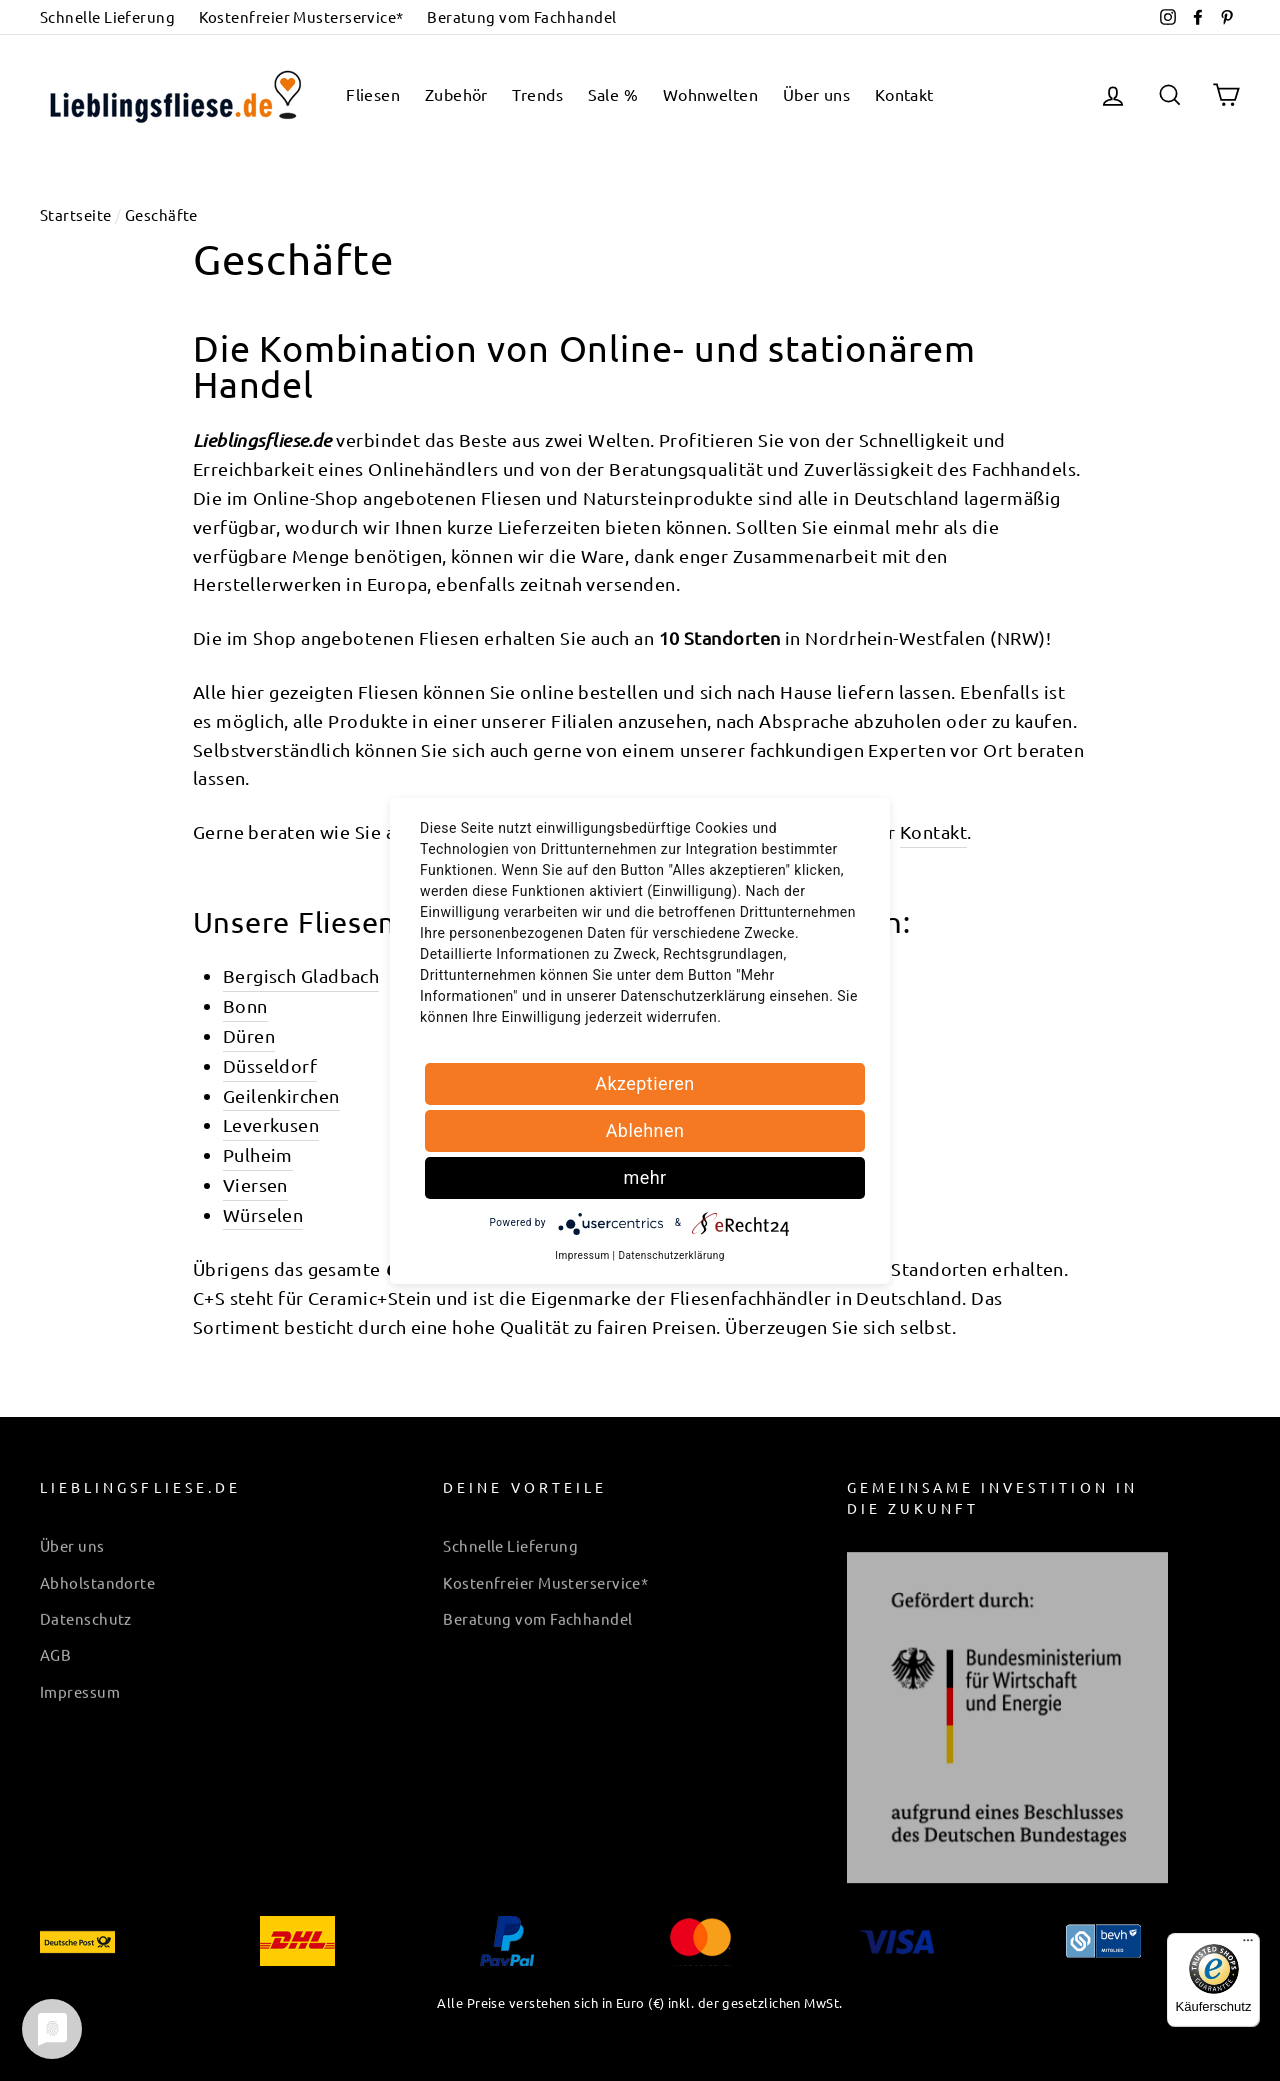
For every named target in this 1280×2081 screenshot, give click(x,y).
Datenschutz (86, 1606)
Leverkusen (271, 1124)
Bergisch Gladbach (301, 975)
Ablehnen (645, 1130)
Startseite (76, 214)
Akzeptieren (645, 1083)
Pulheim (258, 1154)
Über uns (817, 94)
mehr (644, 1177)
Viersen (255, 1184)
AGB (55, 1642)
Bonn (245, 1005)
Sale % (613, 94)
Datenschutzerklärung (671, 1255)
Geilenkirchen (281, 1095)
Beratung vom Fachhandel (521, 16)
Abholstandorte (97, 1570)
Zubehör (456, 94)
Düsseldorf (270, 1065)
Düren (249, 1035)
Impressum (80, 1679)
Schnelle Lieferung (107, 16)
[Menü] (1248, 1945)
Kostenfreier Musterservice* (301, 16)
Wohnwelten (711, 94)
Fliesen (373, 94)
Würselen (263, 1214)
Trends (537, 94)
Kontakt (904, 94)
